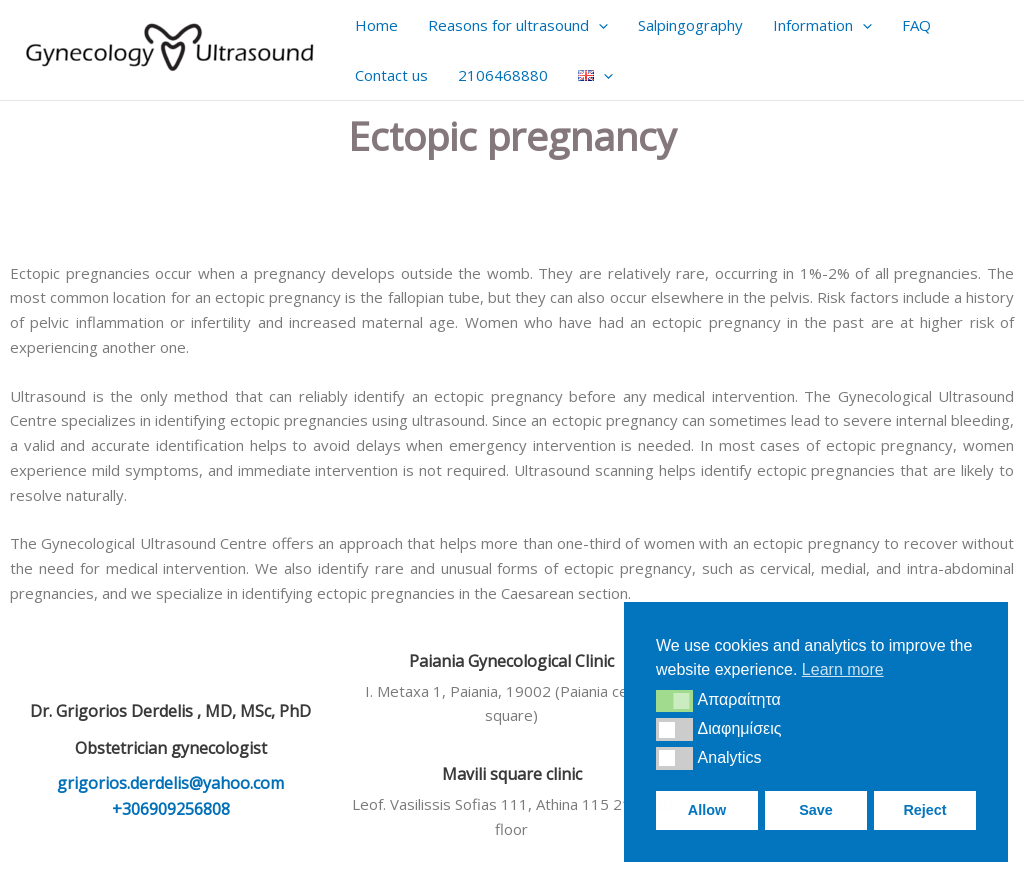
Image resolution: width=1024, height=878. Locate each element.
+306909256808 (171, 809)
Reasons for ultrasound (518, 25)
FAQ (916, 25)
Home (376, 25)
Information (822, 25)
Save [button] (816, 810)
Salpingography (690, 25)
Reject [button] (924, 810)
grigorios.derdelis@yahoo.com (170, 783)
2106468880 (503, 75)
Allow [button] (707, 810)
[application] (598, 25)
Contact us (391, 75)
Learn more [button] (843, 669)
